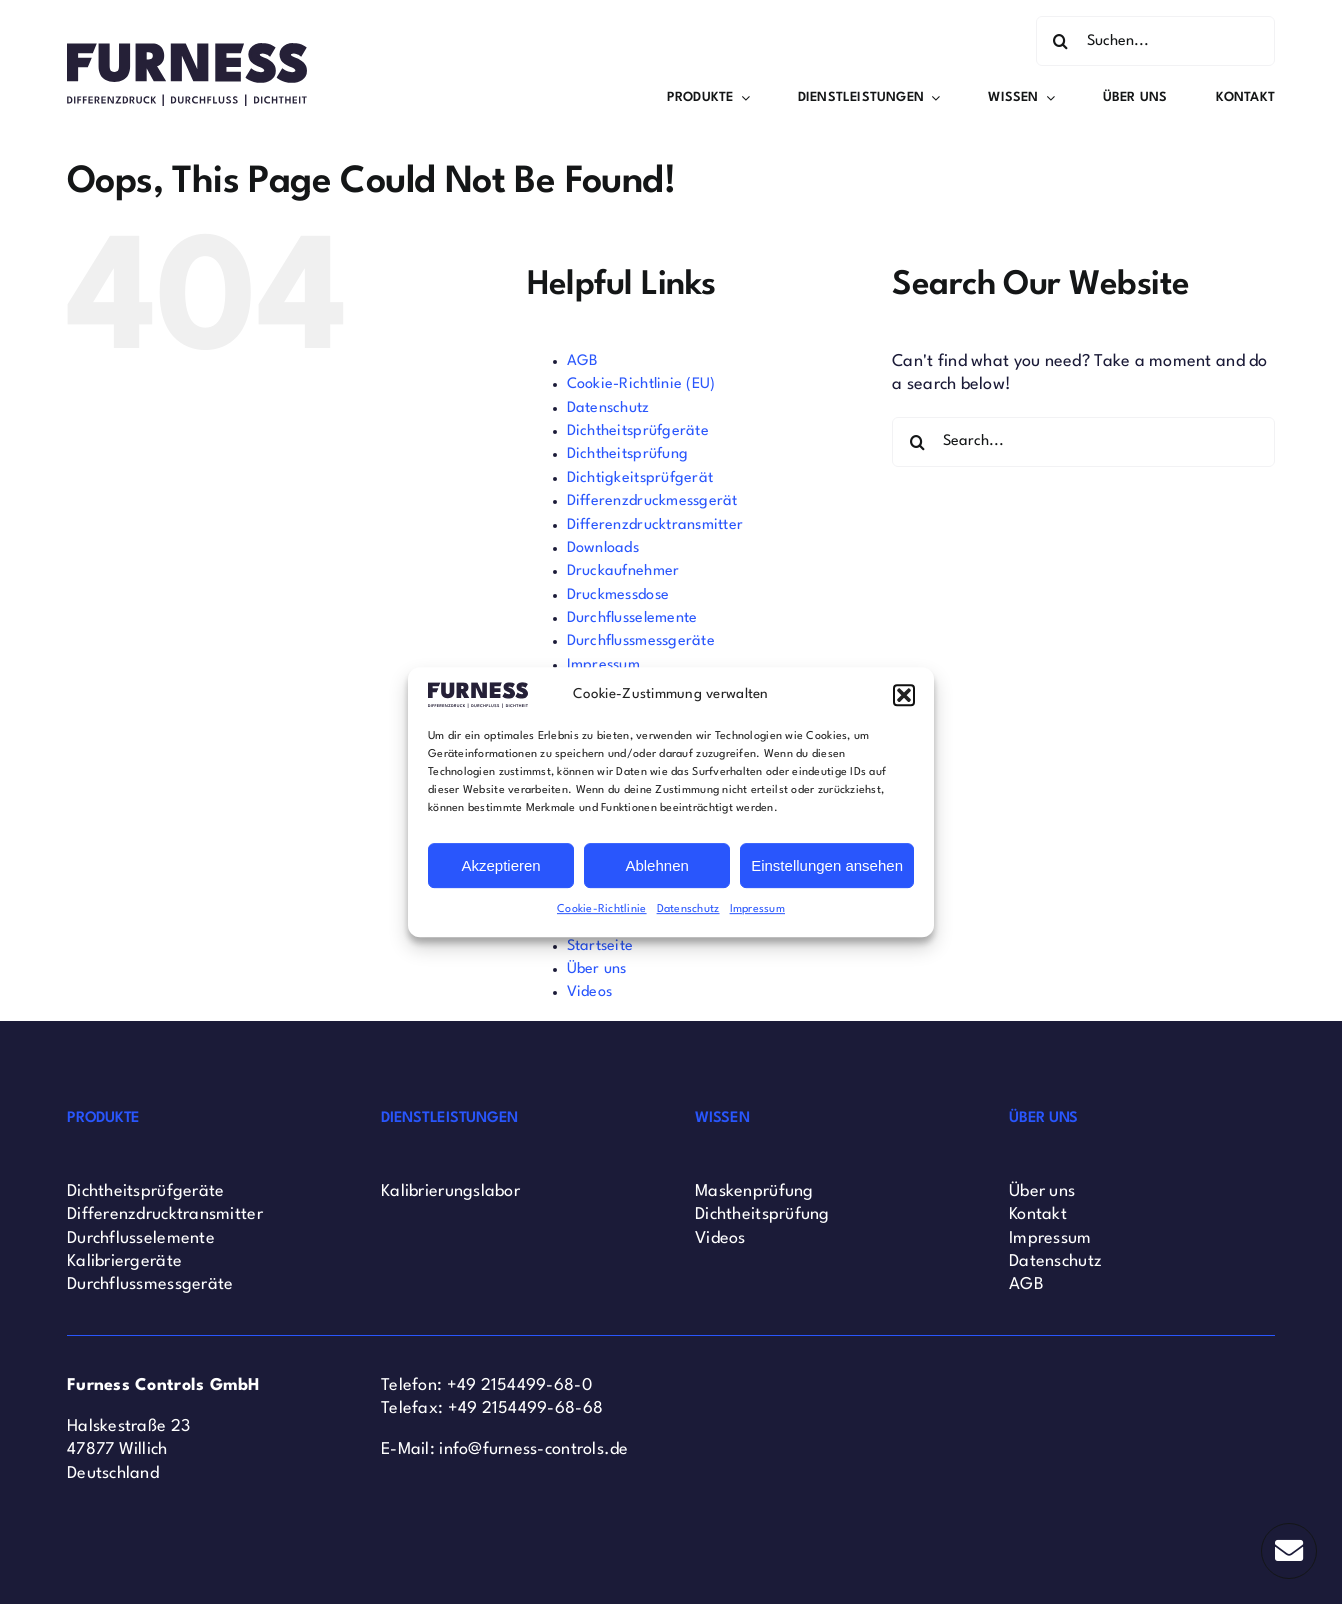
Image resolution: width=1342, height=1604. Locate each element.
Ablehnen (656, 865)
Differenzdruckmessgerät (652, 501)
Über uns (597, 969)
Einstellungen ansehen (827, 865)
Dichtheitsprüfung (628, 454)
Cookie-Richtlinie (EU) (641, 384)
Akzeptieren (500, 865)
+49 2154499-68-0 (519, 1385)
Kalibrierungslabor (450, 1191)
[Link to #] (1289, 1551)
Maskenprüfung (754, 1191)
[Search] (1061, 41)
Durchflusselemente (632, 618)
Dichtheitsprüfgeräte (638, 431)
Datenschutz (688, 909)
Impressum (757, 909)
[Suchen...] (1155, 41)
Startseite (600, 946)
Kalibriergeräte (124, 1261)
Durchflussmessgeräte (641, 641)
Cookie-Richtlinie (602, 909)
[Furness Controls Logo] (187, 51)
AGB (583, 361)
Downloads (603, 548)
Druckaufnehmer (623, 571)
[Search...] (1083, 442)
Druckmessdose (618, 595)
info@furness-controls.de (533, 1449)
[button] (904, 695)
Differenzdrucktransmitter (655, 525)
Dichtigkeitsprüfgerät (640, 478)
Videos (590, 992)
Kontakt (1038, 1214)
